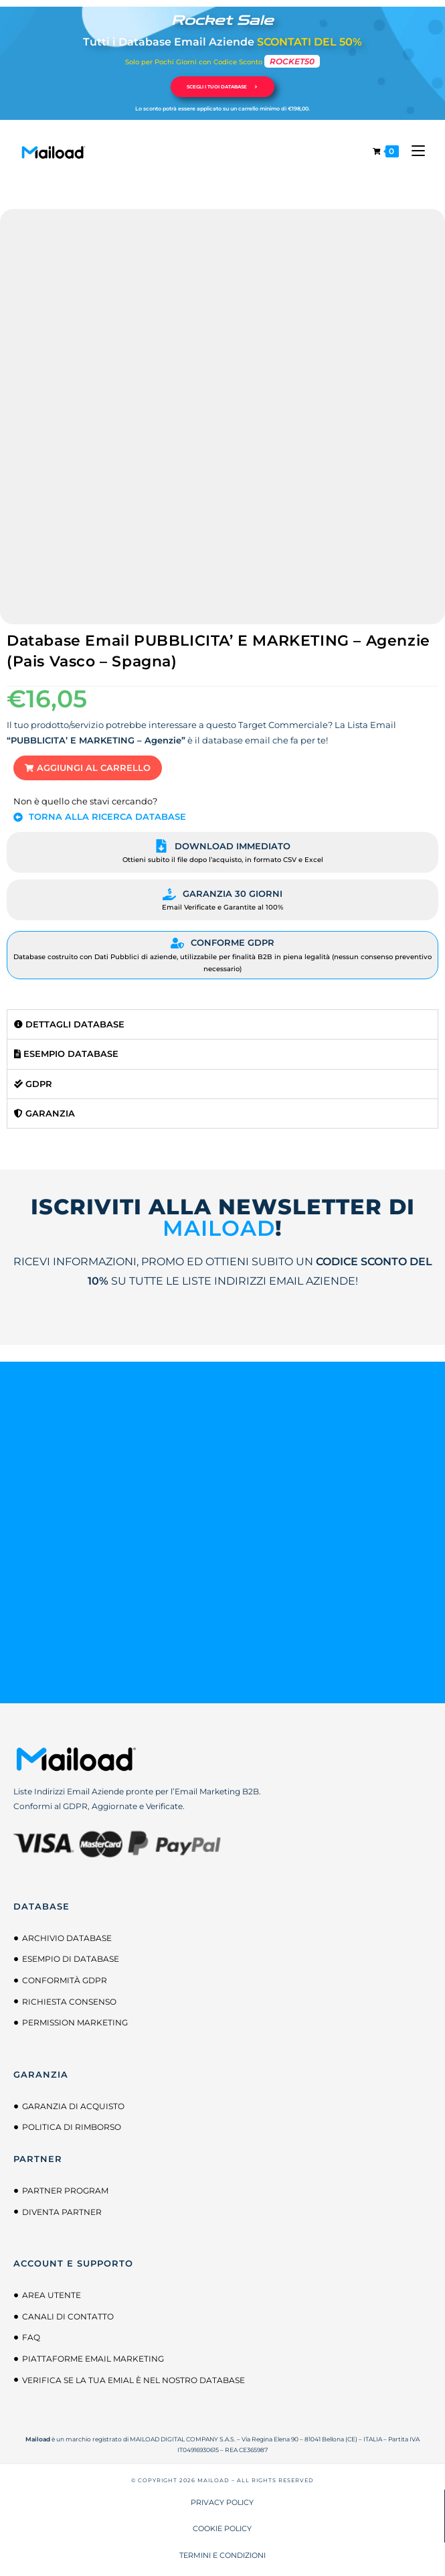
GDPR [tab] (33, 1083)
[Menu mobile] (413, 151)
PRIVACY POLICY (222, 2502)
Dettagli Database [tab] (69, 1024)
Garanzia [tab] (44, 1113)
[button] (87, 768)
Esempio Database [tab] (66, 1053)
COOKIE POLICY (222, 2528)
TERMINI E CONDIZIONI (222, 2555)
